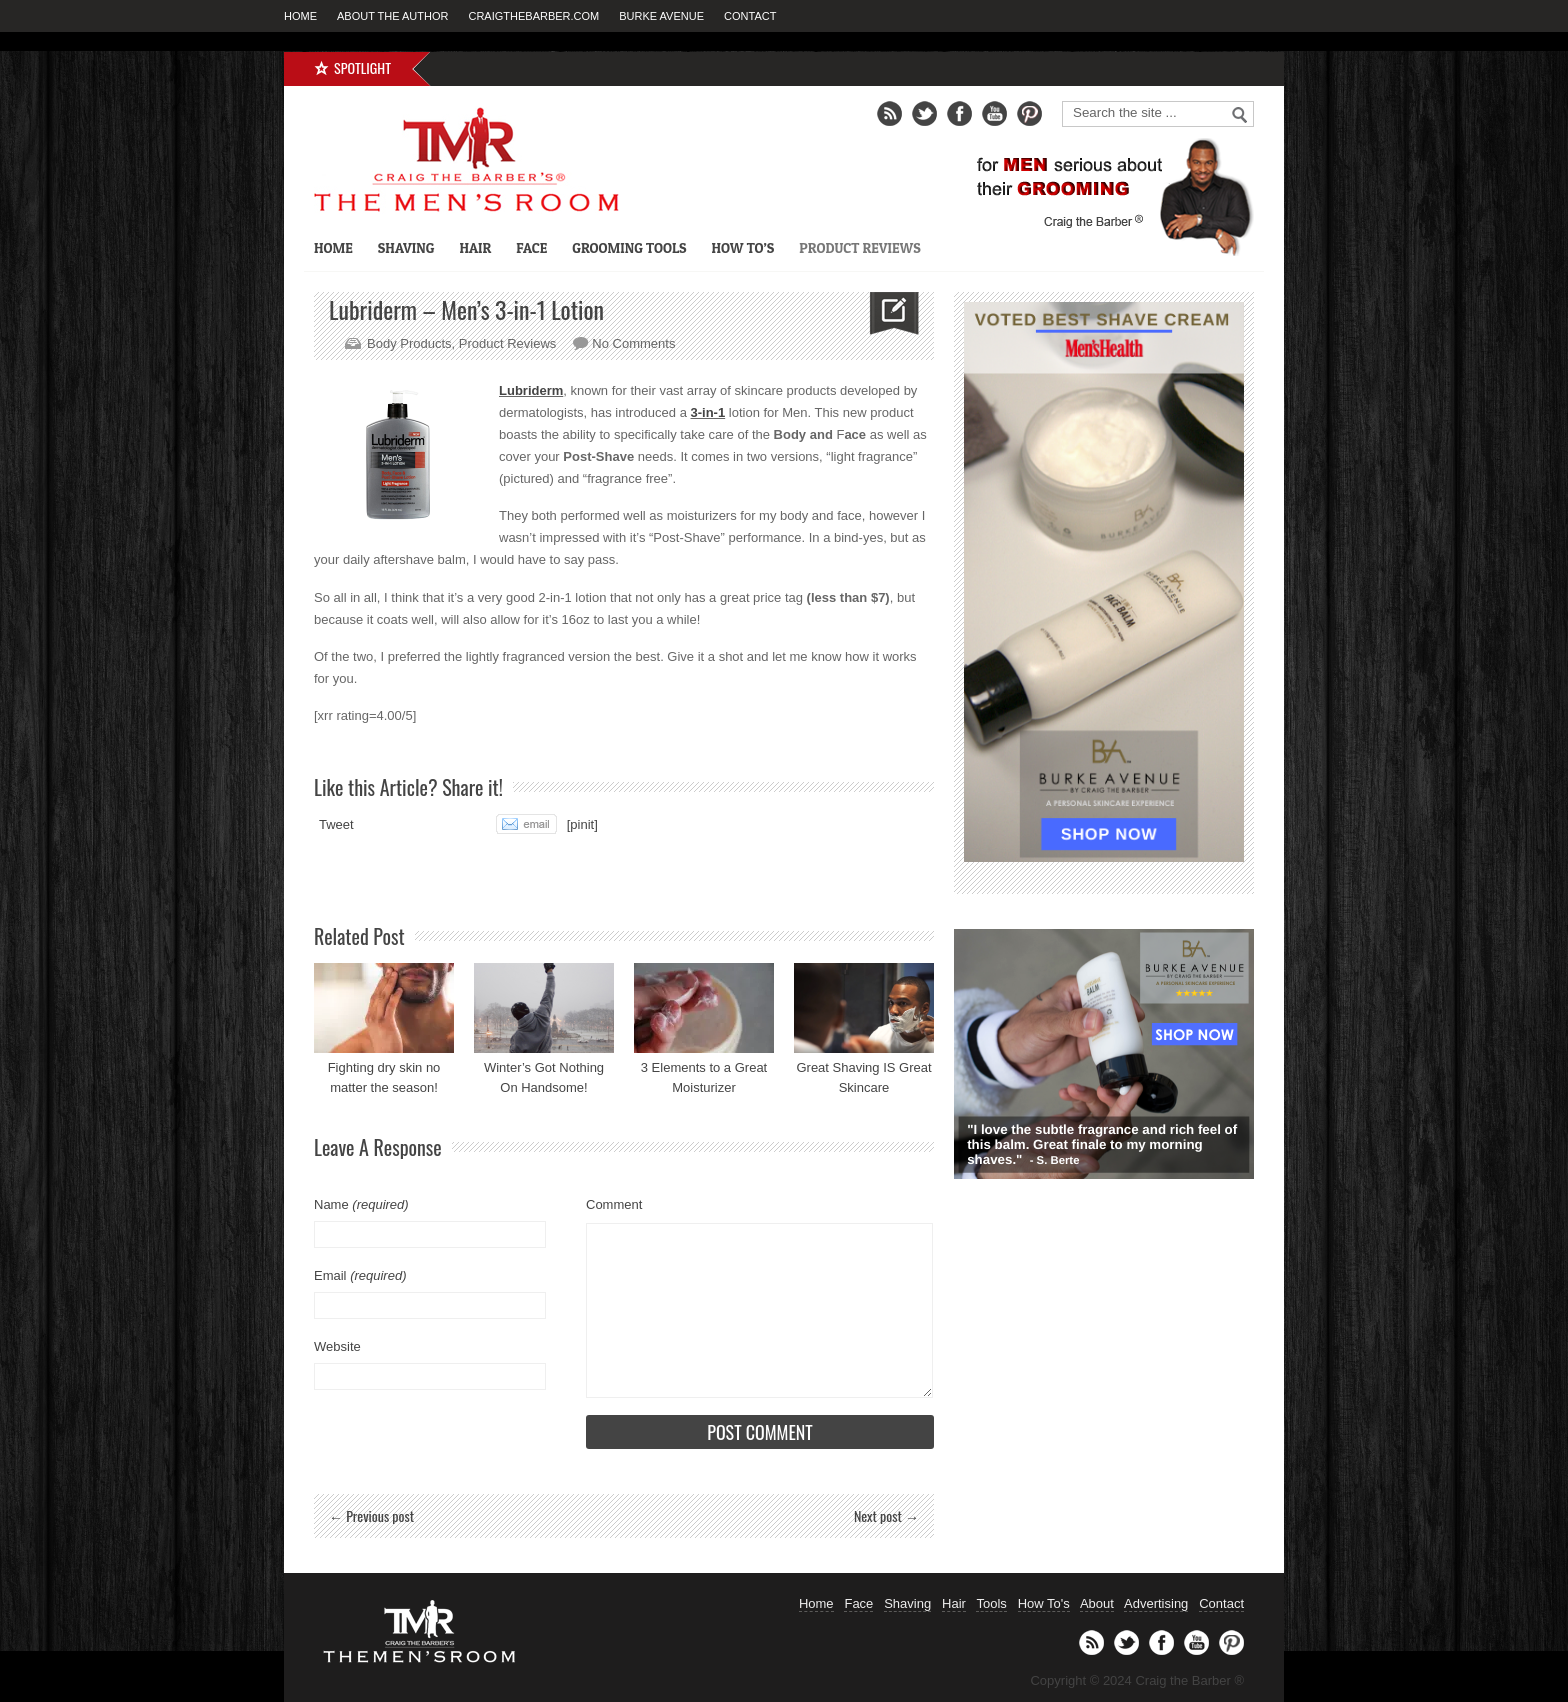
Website (337, 1346)
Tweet (336, 824)
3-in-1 (708, 412)
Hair (475, 247)
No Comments (633, 343)
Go (1240, 115)
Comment (614, 1204)
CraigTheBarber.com (533, 16)
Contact (750, 16)
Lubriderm (531, 390)
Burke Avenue (661, 16)
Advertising (1156, 1603)
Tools (991, 1603)
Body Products (409, 343)
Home (300, 16)
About (1097, 1603)
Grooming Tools (629, 247)
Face (531, 247)
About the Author (392, 16)
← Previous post (371, 1515)
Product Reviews (859, 247)
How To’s (742, 247)
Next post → (886, 1515)
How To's (1044, 1603)
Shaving (406, 247)
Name (361, 1204)
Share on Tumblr (455, 824)
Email (360, 1275)
